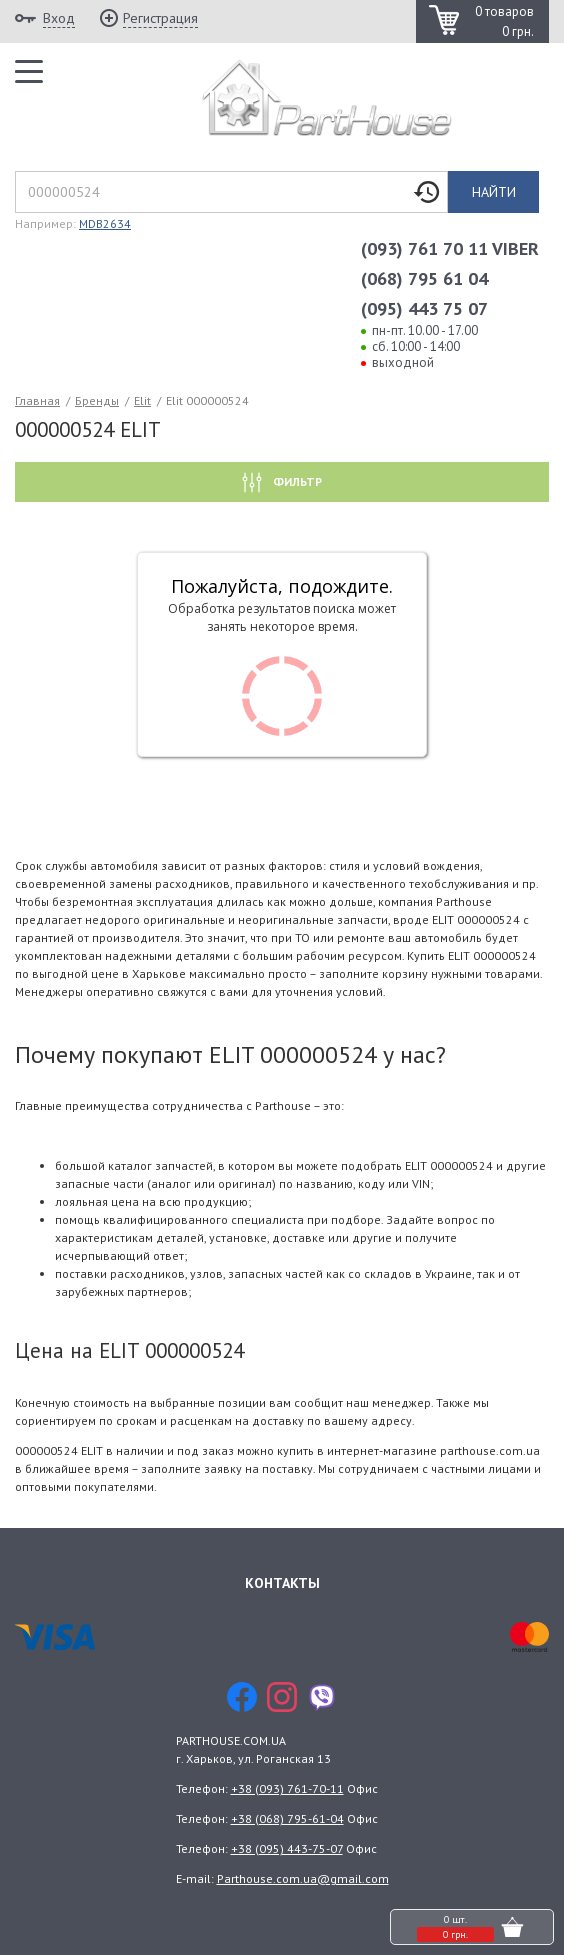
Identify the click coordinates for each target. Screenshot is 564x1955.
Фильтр (296, 481)
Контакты (282, 1583)
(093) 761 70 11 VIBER (450, 248)
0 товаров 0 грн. (504, 21)
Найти (494, 192)
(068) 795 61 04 (424, 278)
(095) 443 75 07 (424, 308)
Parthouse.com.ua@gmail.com (303, 1878)
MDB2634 (105, 223)
